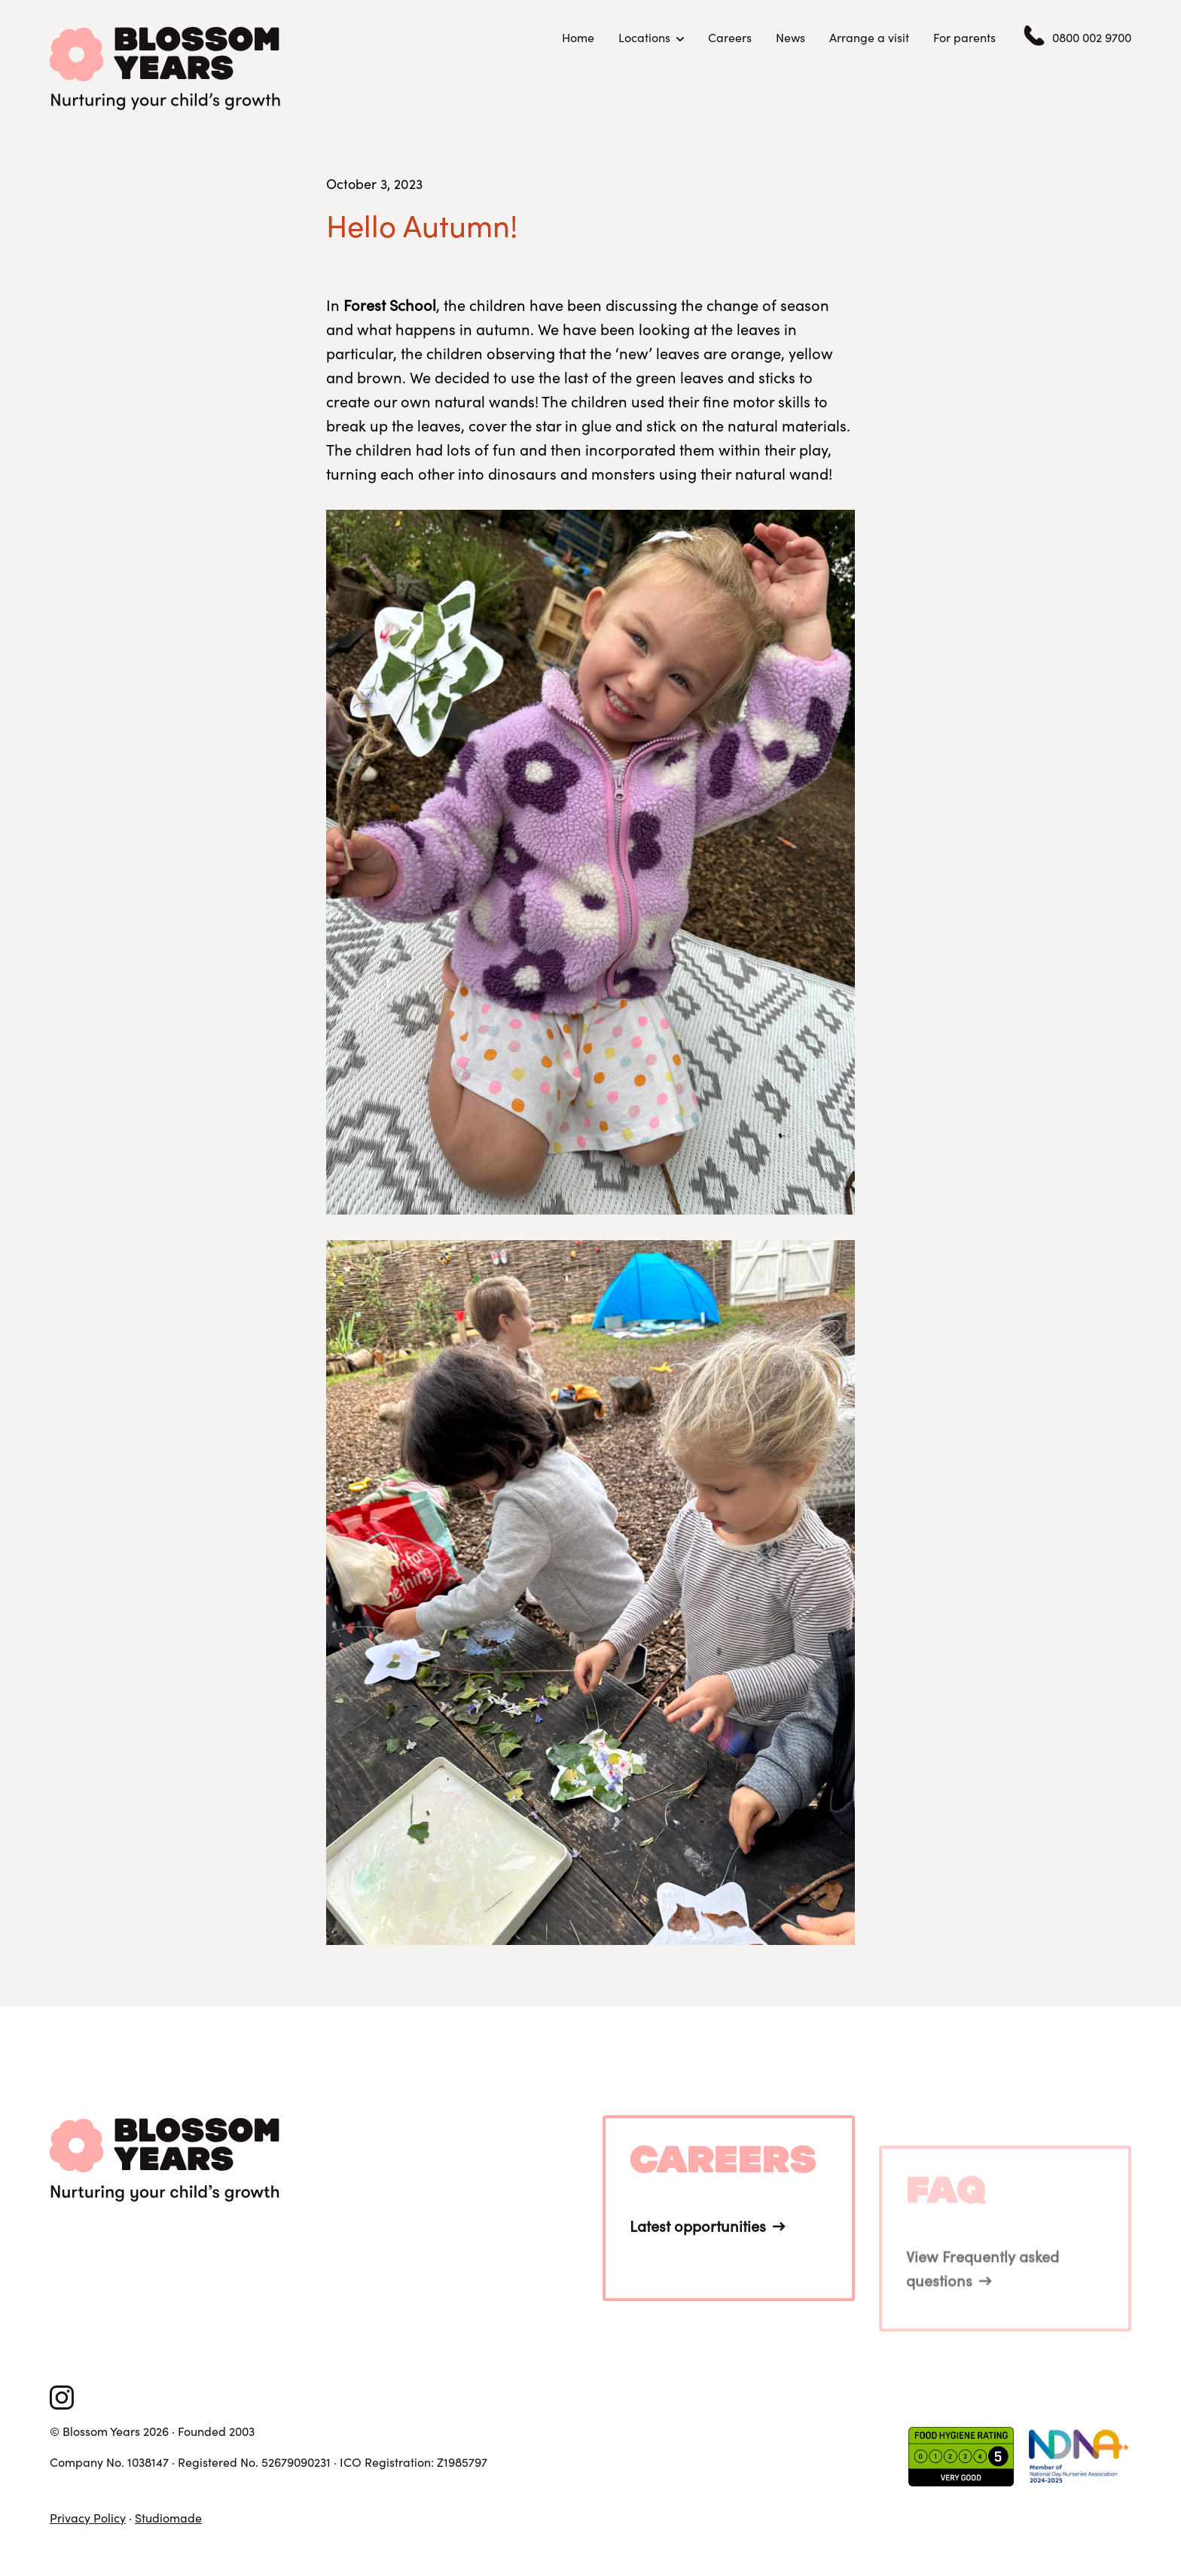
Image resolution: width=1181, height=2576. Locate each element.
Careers (730, 37)
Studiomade (168, 2518)
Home (578, 37)
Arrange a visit (869, 37)
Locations (644, 38)
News (790, 37)
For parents (964, 37)
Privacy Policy (88, 2518)
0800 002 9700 (1091, 38)
